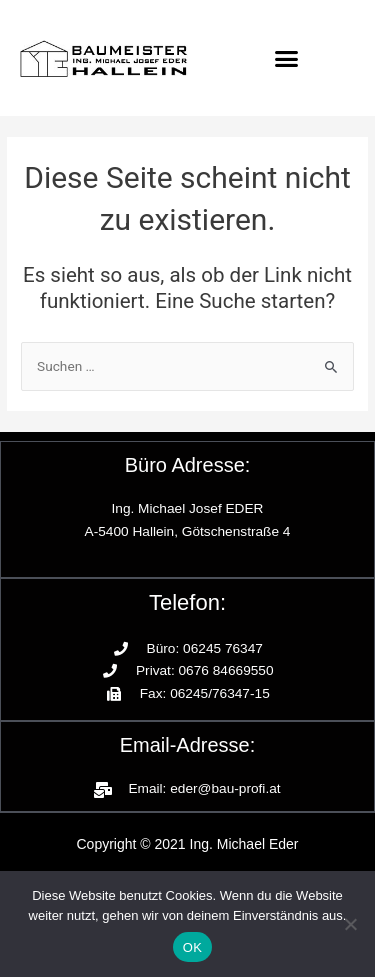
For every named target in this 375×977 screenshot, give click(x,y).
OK (192, 947)
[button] (286, 58)
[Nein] (350, 924)
